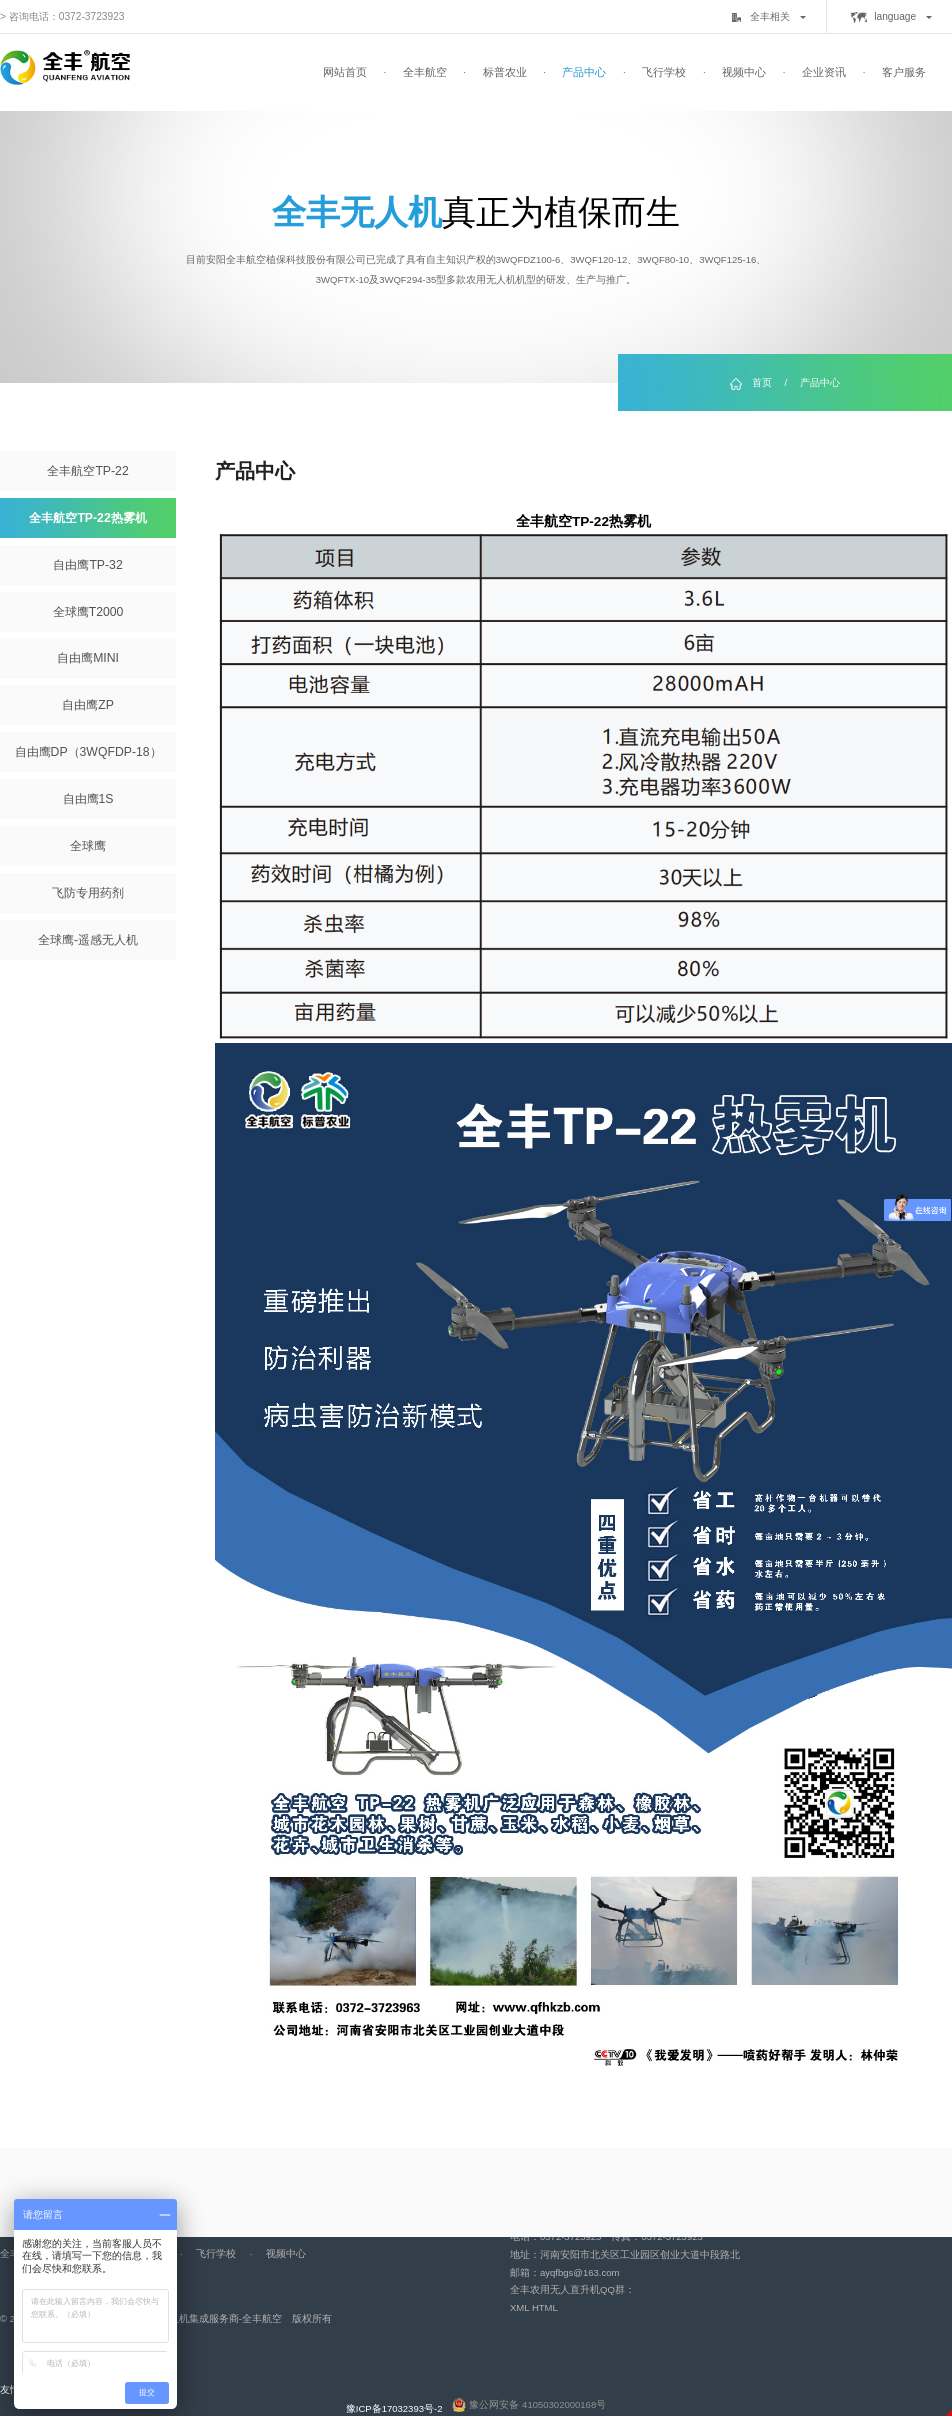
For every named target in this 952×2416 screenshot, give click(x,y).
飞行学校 (664, 72)
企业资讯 (824, 72)
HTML (545, 2307)
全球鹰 (88, 846)
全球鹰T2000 (88, 612)
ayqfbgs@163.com (579, 2272)
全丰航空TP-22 (87, 471)
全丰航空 (425, 72)
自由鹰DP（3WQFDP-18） (88, 752)
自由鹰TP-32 (87, 565)
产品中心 (584, 72)
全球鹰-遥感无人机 (88, 940)
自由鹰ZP (88, 705)
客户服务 (904, 72)
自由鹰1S (88, 799)
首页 (762, 382)
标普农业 (505, 72)
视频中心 (744, 72)
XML (519, 2307)
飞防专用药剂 (88, 893)
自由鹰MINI (88, 658)
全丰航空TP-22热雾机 (87, 518)
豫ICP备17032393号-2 (394, 2408)
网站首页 (345, 72)
